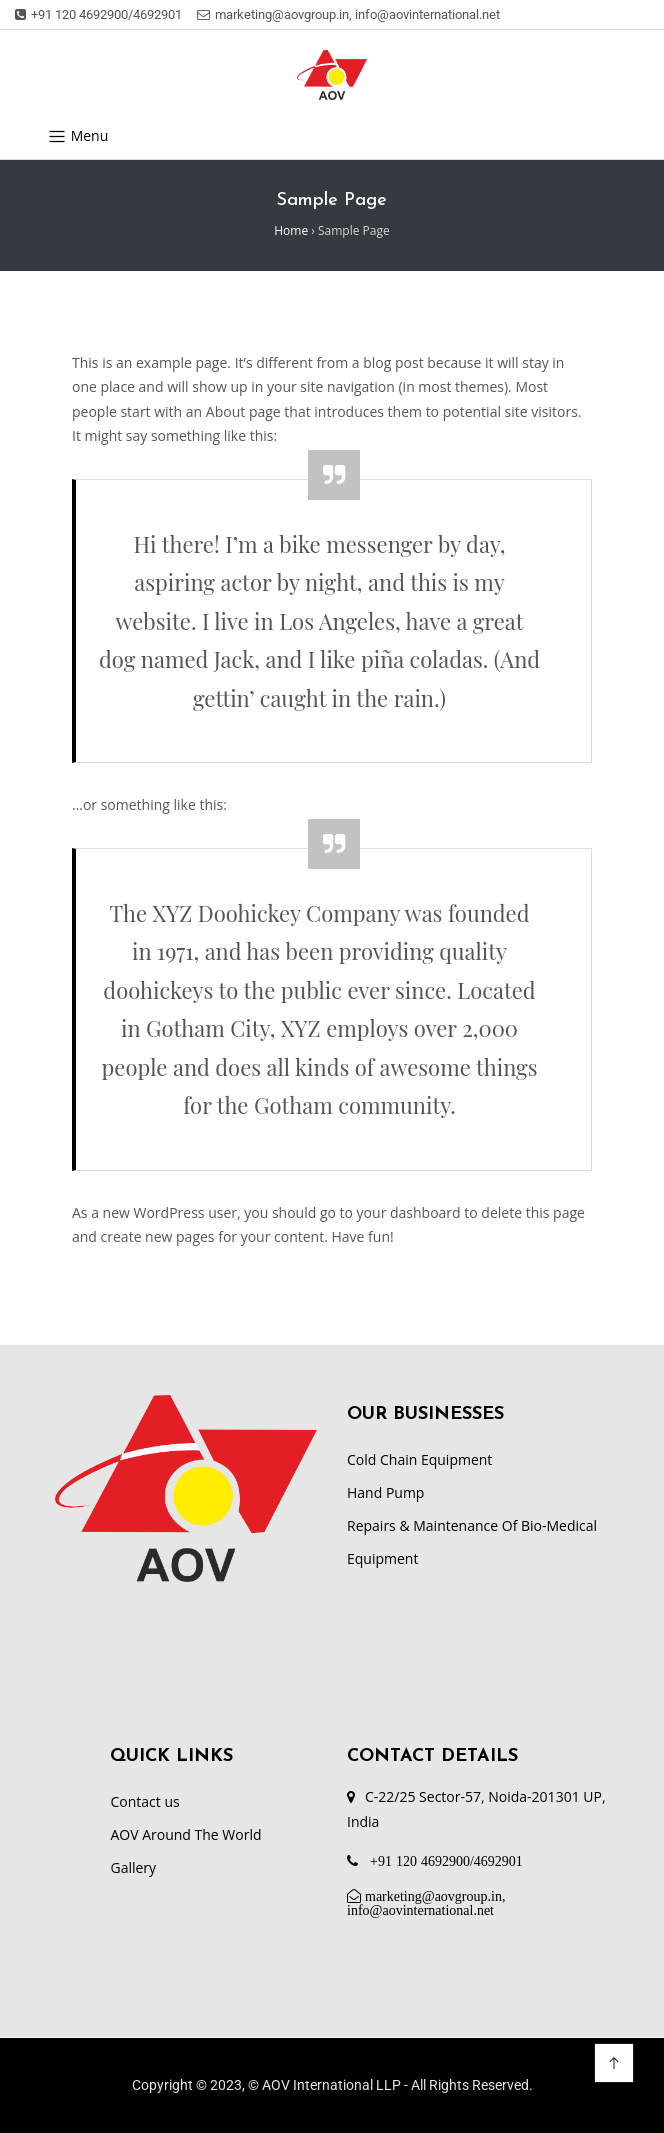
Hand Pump (385, 1492)
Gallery (133, 1867)
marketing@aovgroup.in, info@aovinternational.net (348, 14)
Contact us (144, 1801)
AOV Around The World (185, 1834)
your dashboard (409, 1212)
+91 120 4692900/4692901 (98, 14)
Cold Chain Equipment (419, 1459)
